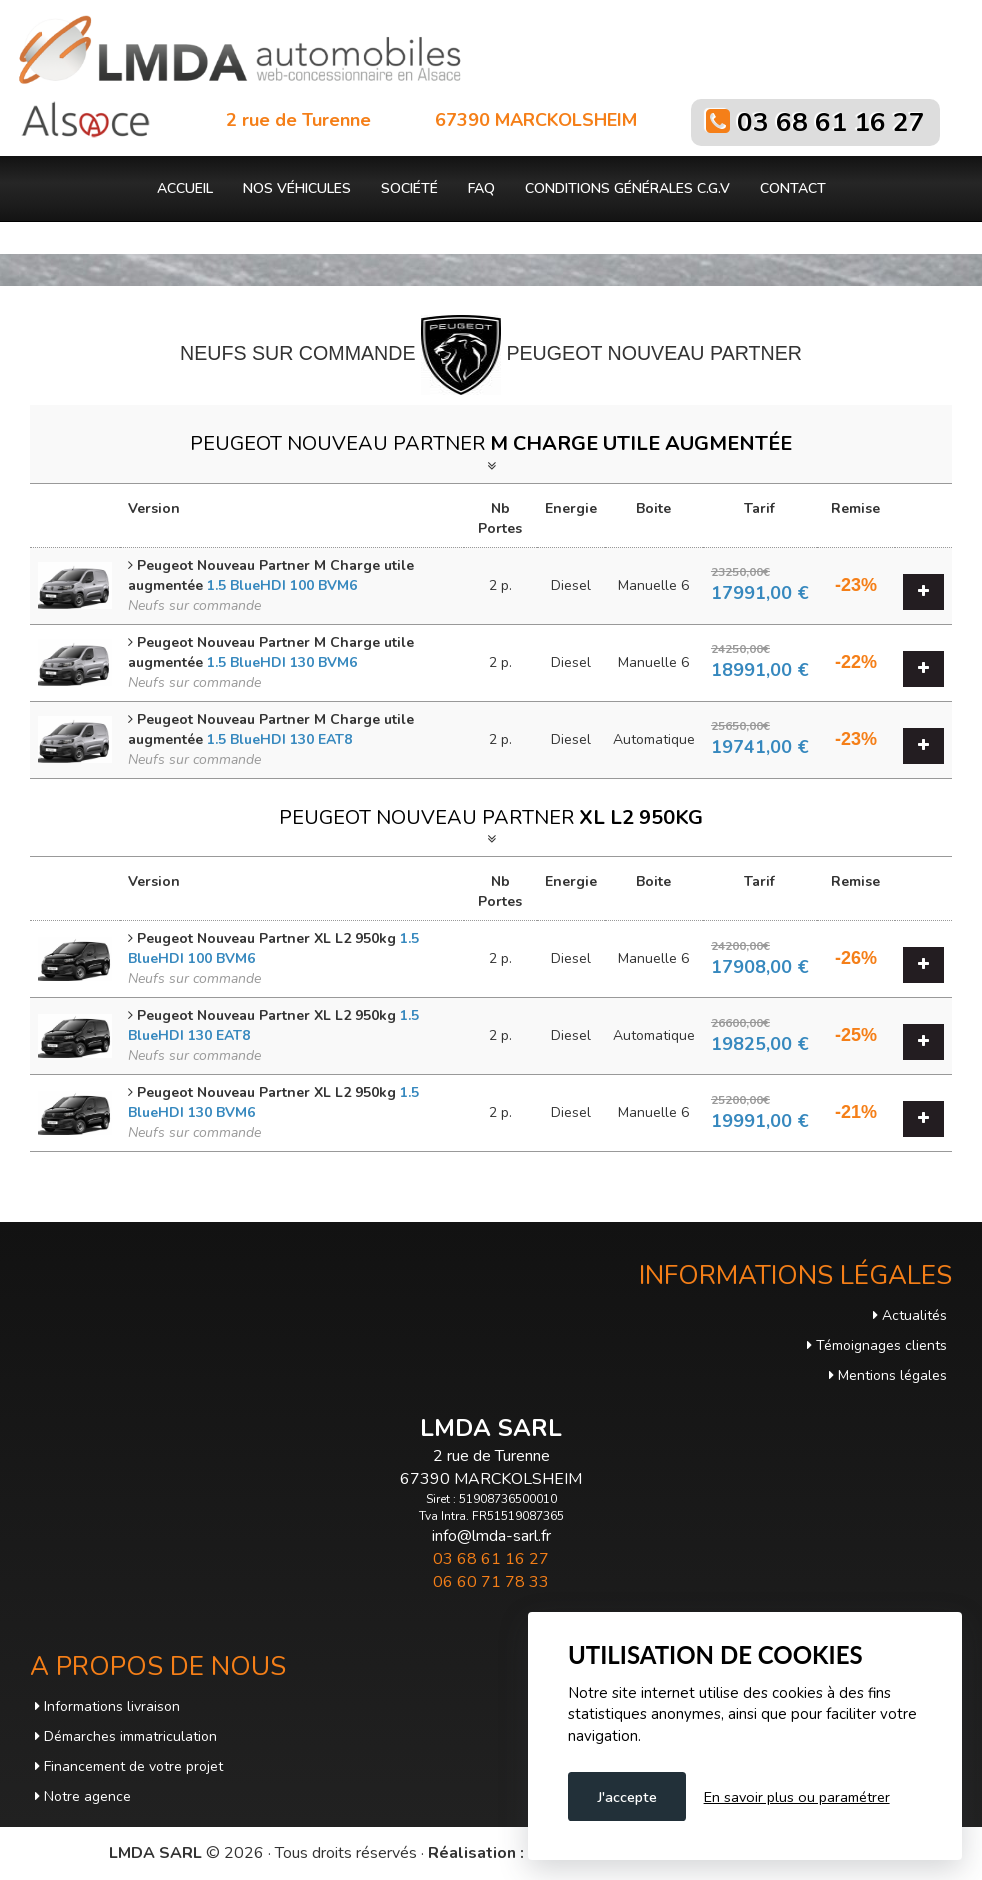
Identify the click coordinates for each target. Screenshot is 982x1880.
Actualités (910, 1315)
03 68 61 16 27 (831, 122)
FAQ (481, 188)
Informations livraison (107, 1706)
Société (409, 188)
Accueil (185, 188)
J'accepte (627, 1797)
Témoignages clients (877, 1345)
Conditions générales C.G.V (627, 188)
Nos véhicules (297, 188)
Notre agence (83, 1796)
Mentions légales (888, 1375)
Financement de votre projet (129, 1766)
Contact (793, 188)
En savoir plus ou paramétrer (797, 1797)
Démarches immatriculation (126, 1736)
